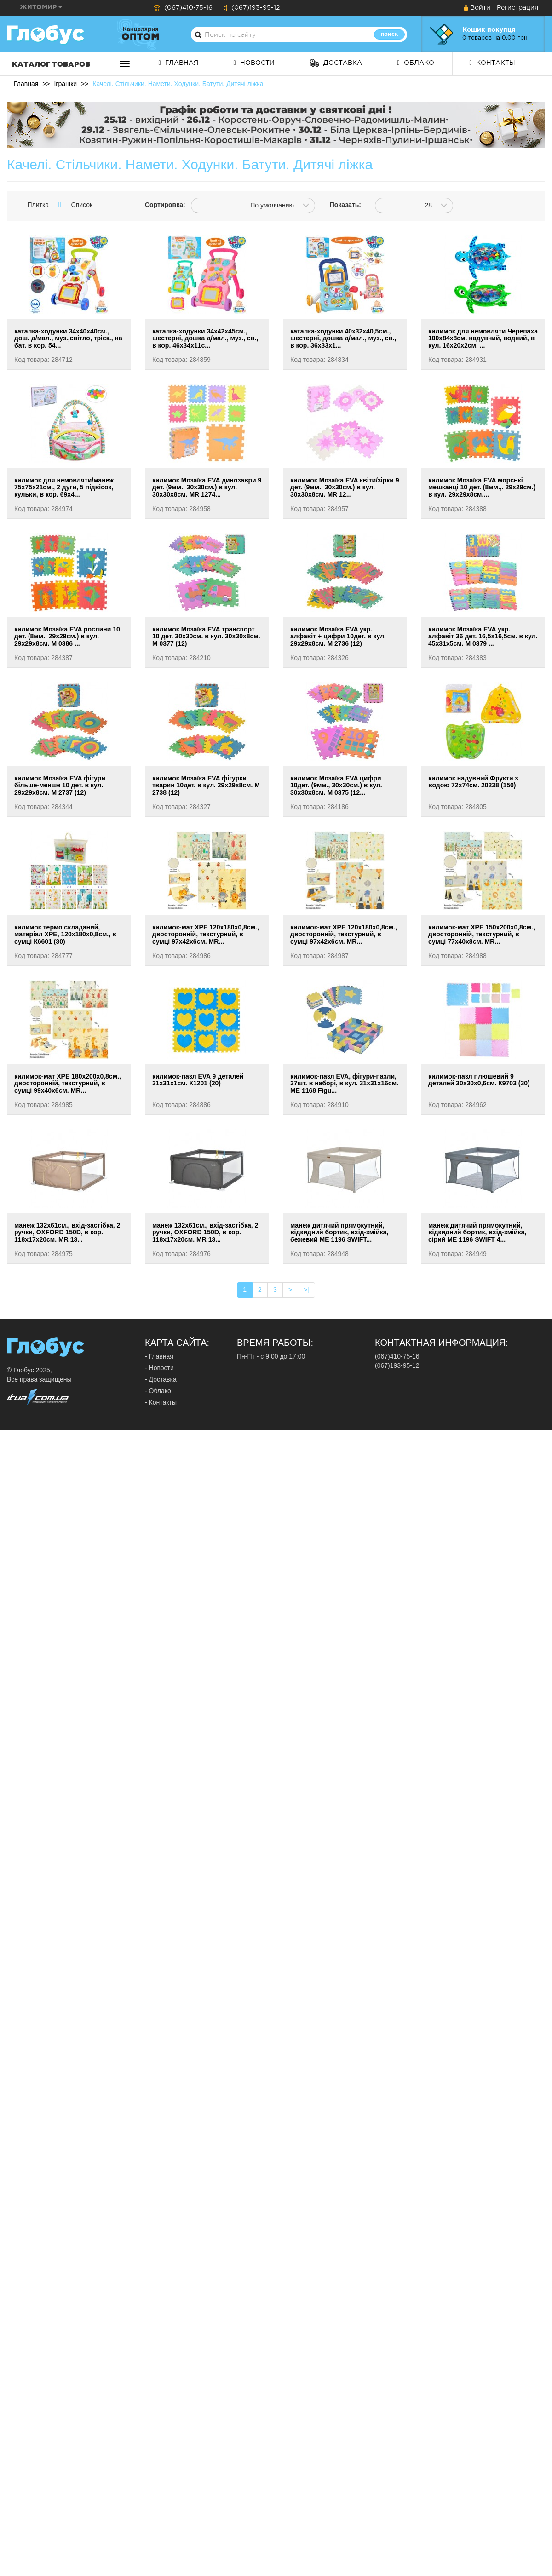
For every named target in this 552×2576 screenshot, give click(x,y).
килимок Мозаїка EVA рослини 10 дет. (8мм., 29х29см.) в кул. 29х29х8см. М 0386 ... (67, 636)
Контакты (492, 63)
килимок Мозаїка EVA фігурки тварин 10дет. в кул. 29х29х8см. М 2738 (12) (206, 785)
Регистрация (517, 8)
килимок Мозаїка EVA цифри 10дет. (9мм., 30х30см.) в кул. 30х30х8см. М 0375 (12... (336, 785)
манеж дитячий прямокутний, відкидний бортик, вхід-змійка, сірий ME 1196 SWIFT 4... (477, 1232)
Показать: (345, 204)
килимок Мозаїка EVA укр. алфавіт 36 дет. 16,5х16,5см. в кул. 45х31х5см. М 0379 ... (482, 636)
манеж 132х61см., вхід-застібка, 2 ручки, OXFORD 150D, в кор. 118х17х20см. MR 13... (67, 1232)
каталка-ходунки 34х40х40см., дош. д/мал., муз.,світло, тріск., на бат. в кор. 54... (68, 338)
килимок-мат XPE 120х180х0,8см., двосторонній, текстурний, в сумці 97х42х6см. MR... (205, 934)
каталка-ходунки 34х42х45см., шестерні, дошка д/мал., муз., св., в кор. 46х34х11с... (205, 338)
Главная (178, 63)
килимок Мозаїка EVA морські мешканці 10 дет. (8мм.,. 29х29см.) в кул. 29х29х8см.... (481, 487)
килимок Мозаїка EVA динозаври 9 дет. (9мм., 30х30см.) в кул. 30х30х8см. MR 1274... (206, 487)
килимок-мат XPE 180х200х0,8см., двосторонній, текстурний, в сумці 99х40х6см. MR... (67, 1083)
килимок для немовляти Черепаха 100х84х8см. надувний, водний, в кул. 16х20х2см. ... (483, 338)
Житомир (41, 7)
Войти (480, 8)
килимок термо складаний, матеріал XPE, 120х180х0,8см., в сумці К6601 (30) (65, 934)
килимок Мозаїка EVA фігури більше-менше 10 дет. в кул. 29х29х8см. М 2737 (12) (59, 785)
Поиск (389, 34)
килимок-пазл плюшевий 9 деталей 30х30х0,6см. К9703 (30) (479, 1080)
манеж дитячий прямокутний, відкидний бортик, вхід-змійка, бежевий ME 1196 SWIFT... (339, 1232)
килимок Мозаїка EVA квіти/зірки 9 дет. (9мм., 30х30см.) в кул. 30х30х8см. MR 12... (344, 487)
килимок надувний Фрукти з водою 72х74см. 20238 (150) (473, 782)
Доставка (336, 63)
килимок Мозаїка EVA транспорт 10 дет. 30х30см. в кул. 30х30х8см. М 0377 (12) (206, 636)
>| (306, 1289)
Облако (415, 63)
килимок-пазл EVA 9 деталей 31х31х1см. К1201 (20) (198, 1080)
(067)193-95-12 (252, 8)
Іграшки (65, 83)
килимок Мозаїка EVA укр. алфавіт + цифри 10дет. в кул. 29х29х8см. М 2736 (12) (338, 636)
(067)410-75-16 (183, 8)
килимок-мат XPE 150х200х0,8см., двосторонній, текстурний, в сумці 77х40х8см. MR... (481, 934)
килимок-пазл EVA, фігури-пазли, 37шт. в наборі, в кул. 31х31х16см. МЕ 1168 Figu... (344, 1083)
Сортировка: (161, 204)
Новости (254, 63)
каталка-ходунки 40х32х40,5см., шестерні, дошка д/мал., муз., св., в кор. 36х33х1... (343, 338)
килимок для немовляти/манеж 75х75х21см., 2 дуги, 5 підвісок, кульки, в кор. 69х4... (64, 487)
